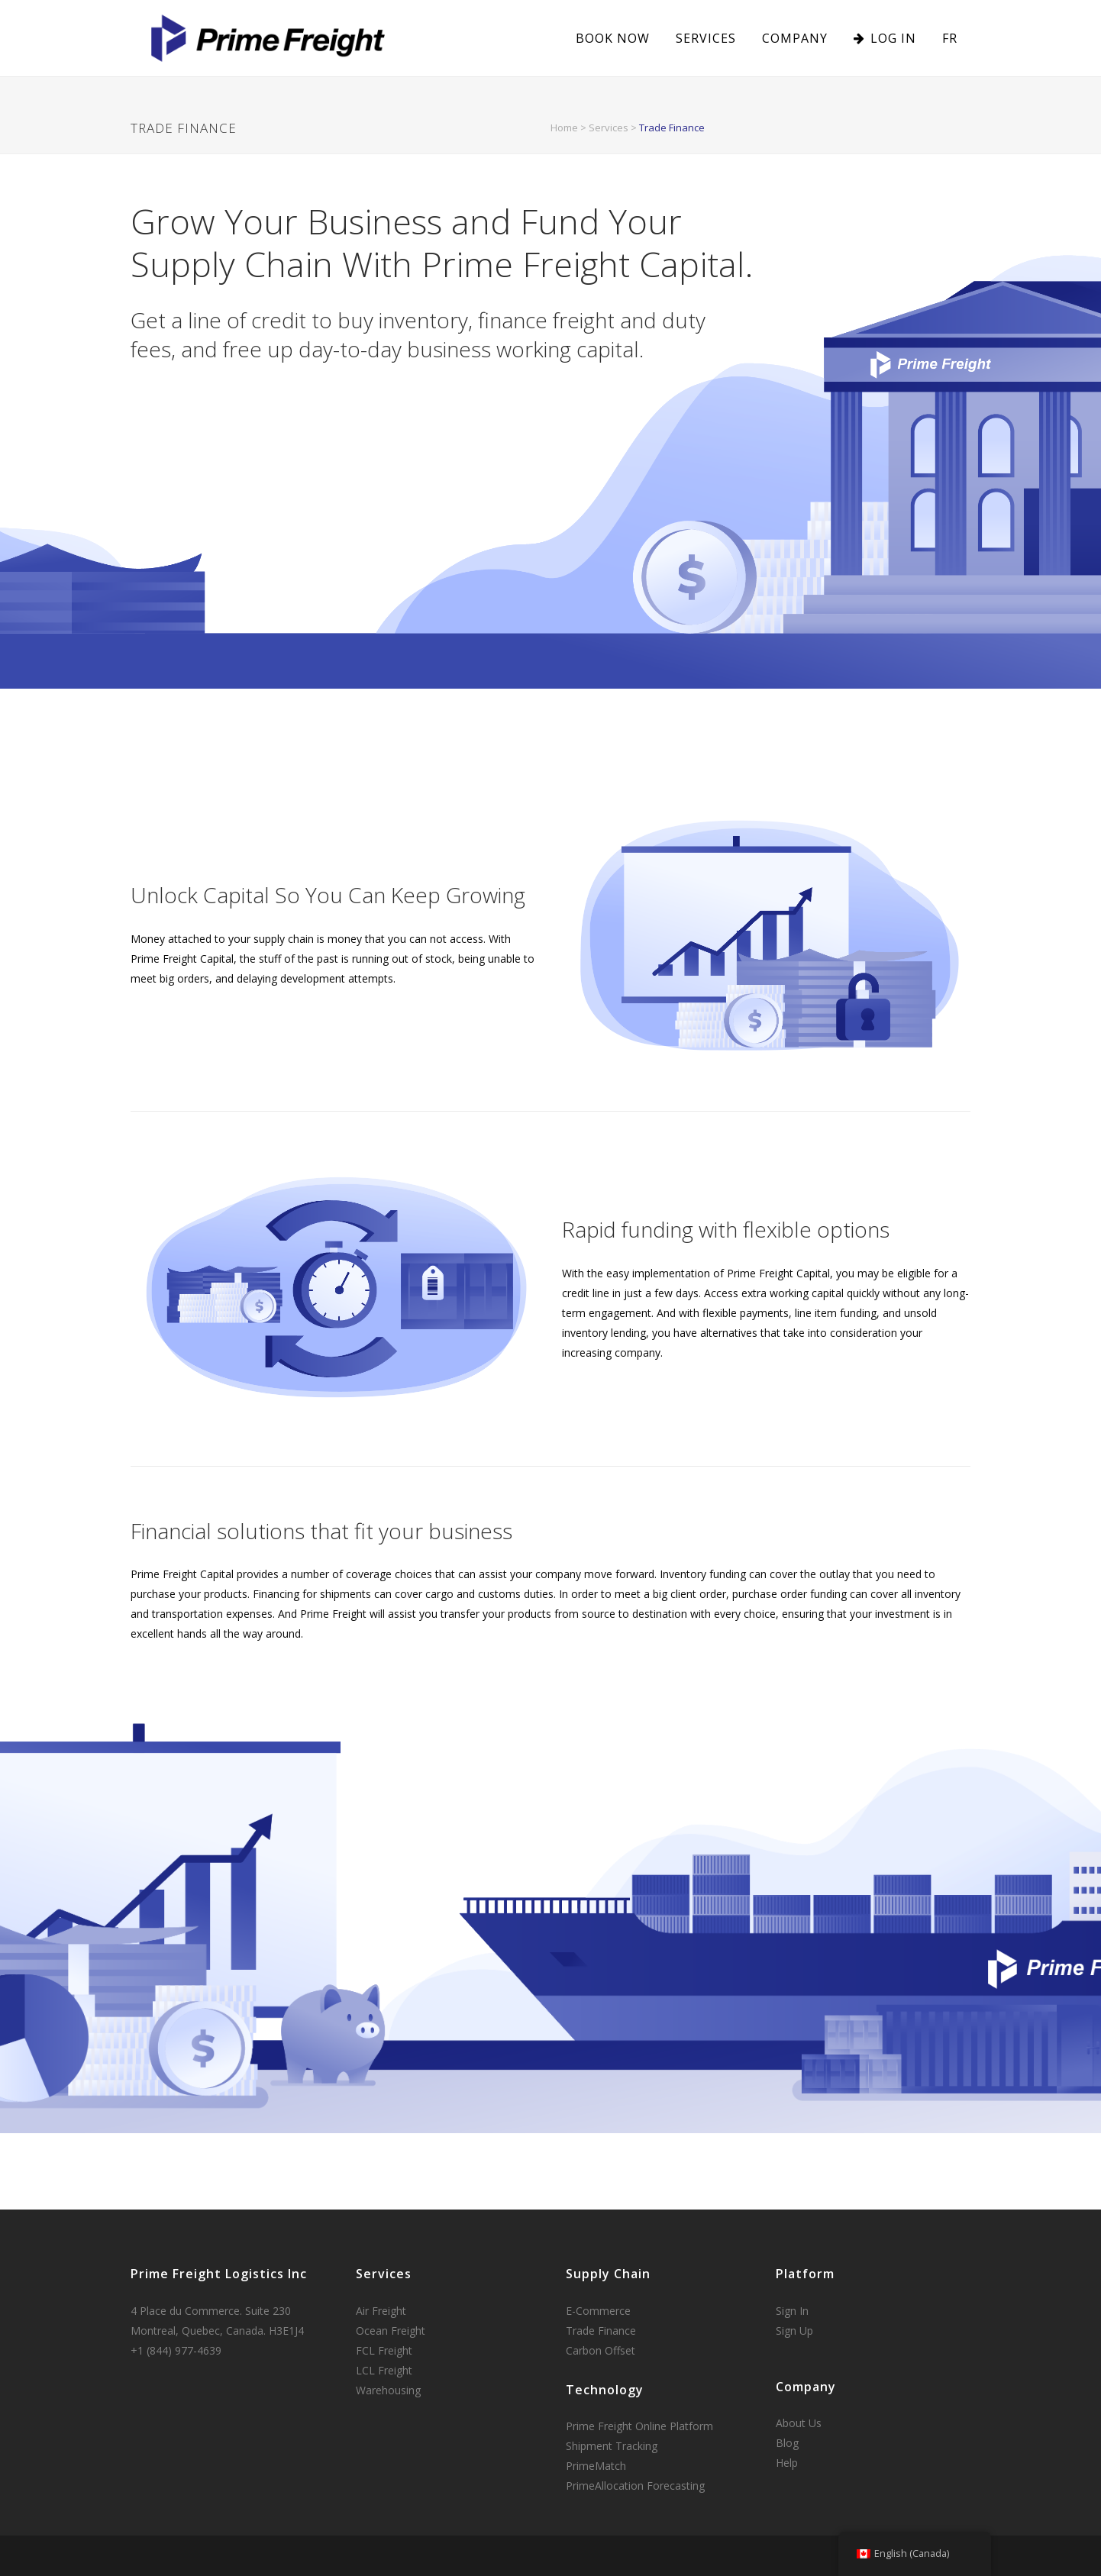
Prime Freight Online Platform (639, 2426)
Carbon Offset (600, 2350)
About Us (799, 2423)
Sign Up (794, 2330)
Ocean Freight (390, 2330)
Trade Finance (601, 2330)
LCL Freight (384, 2370)
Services (608, 127)
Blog (787, 2443)
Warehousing (388, 2390)
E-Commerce (598, 2310)
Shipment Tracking (611, 2446)
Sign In (792, 2310)
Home (564, 127)
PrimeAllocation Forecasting (635, 2485)
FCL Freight (384, 2350)
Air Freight (381, 2310)
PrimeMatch (596, 2465)
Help (787, 2462)
